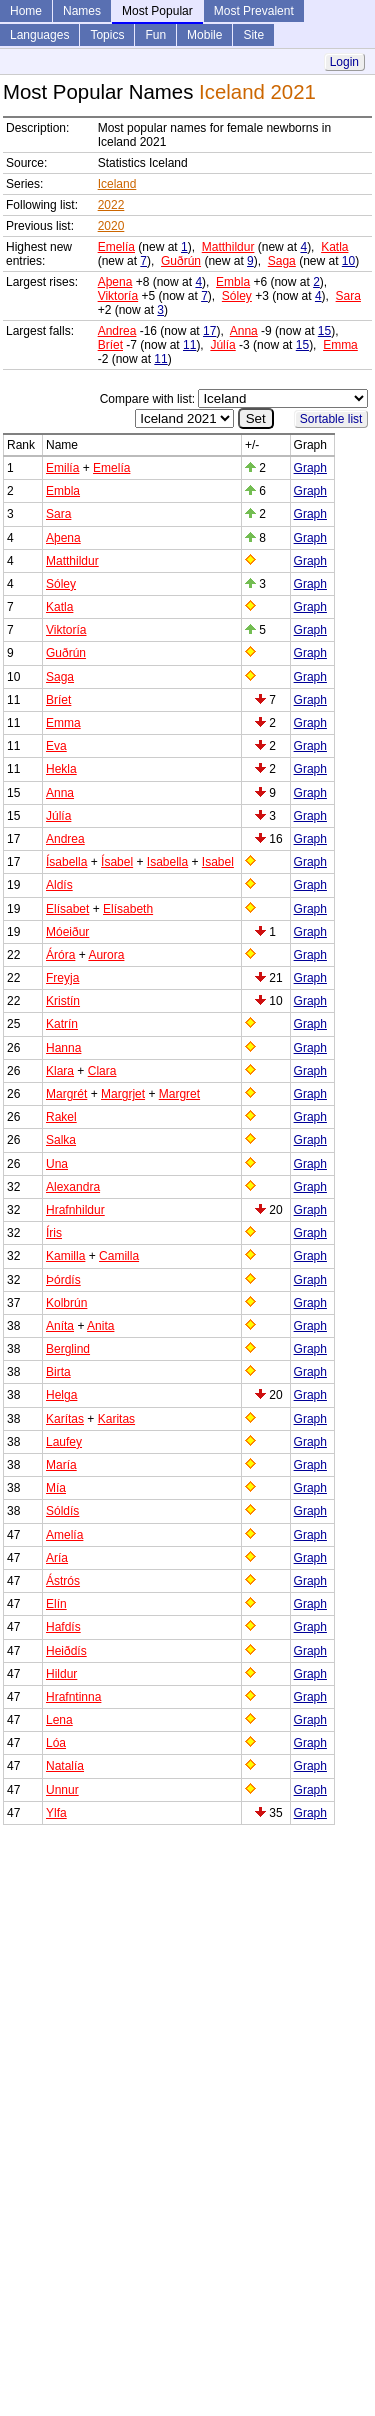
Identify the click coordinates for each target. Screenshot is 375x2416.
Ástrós (63, 1581)
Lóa (56, 1743)
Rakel (61, 1117)
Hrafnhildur (75, 1210)
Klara (60, 1071)
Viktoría (118, 296)
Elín (56, 1604)
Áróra (60, 955)
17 (209, 331)
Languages (39, 35)
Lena (59, 1720)
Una (57, 1164)
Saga (282, 261)
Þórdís (63, 1280)
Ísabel (117, 862)
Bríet (110, 345)
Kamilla (65, 1256)
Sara (348, 296)
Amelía (64, 1535)
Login (344, 62)
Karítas (65, 1419)
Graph (310, 468)
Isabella (167, 862)
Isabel (218, 862)
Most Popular (157, 11)
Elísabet (67, 909)
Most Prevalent (254, 11)
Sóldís (62, 1511)
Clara (102, 1071)
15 (324, 331)
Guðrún (181, 261)
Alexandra (73, 1187)
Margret (179, 1094)
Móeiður (67, 932)
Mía (56, 1488)
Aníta (60, 1326)
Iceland (117, 184)
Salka (61, 1140)
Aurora (106, 955)
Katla (334, 247)
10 (348, 261)
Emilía (62, 468)
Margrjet (123, 1094)
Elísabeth (128, 909)
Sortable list (331, 419)
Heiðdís (66, 1651)
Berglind (68, 1349)
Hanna (63, 1048)
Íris (54, 1233)
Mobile (204, 35)
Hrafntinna (73, 1697)
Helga (61, 1395)
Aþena (115, 282)
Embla (233, 282)
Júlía (222, 345)
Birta (58, 1372)
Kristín (63, 1001)
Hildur (61, 1674)
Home (26, 11)
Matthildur (228, 247)
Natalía (65, 1766)
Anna (244, 331)
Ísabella (66, 862)
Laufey (64, 1442)
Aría (57, 1558)
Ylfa (56, 1813)
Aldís (59, 885)
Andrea (117, 331)
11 (189, 345)
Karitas (116, 1419)
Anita (100, 1326)
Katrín (62, 1024)
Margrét (66, 1094)
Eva (56, 746)
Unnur (62, 1790)
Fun (155, 35)
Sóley (237, 296)
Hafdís (63, 1627)
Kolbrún (66, 1303)
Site (253, 35)
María (61, 1465)
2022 (111, 205)
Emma (340, 345)
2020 (111, 226)
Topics (107, 35)
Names (82, 11)
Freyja (62, 978)
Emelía (116, 247)
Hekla (61, 769)
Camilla (119, 1256)
